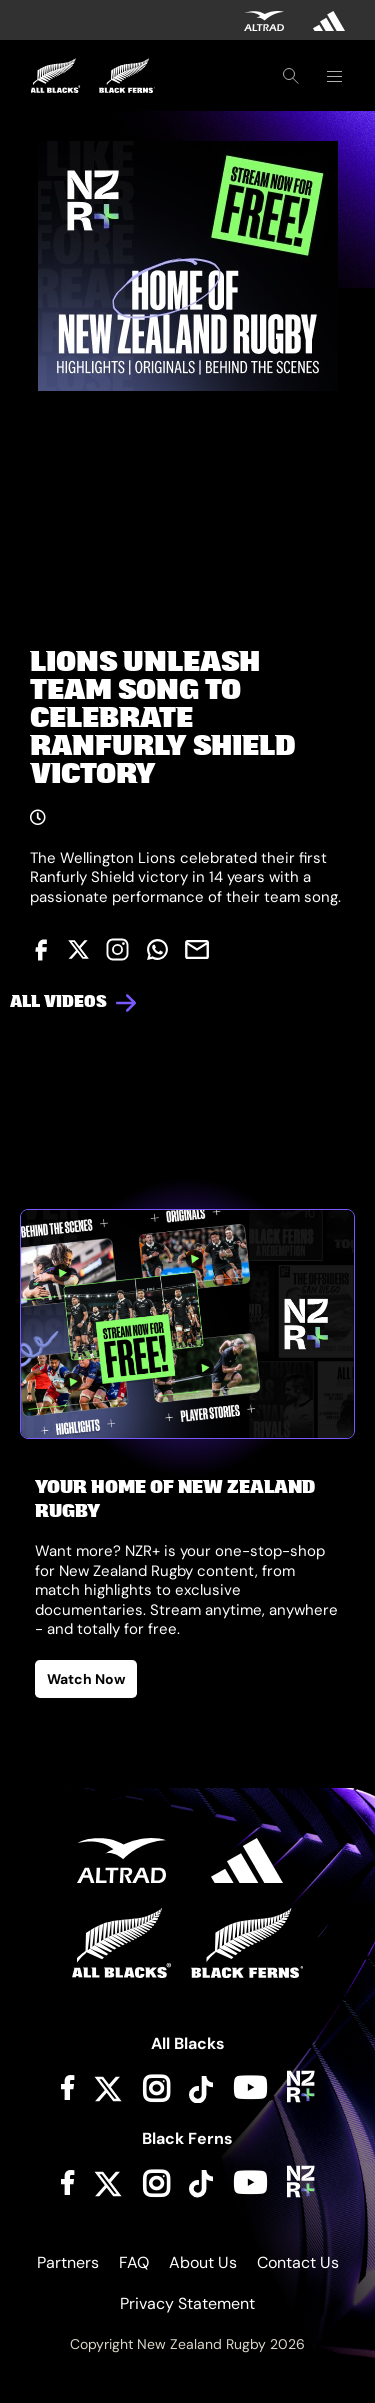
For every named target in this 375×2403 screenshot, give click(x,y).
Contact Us (298, 2262)
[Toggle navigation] (334, 76)
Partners (68, 2262)
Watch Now (86, 1679)
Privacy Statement (187, 2303)
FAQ (134, 2262)
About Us (203, 2262)
